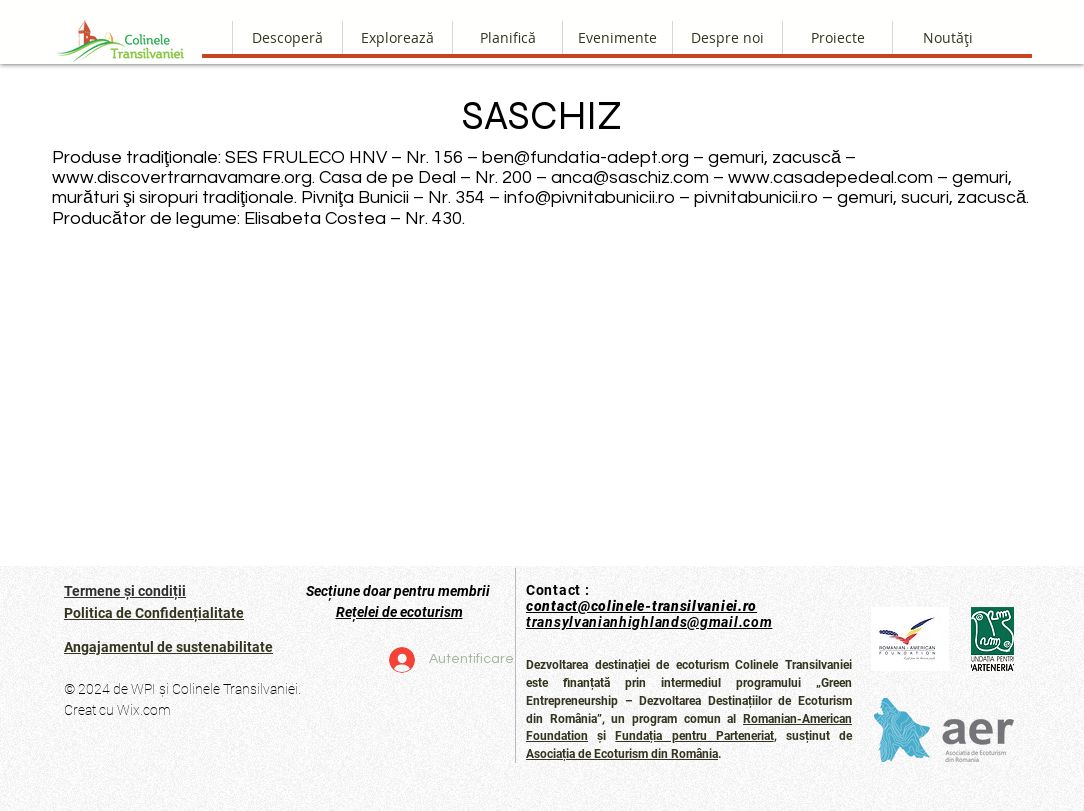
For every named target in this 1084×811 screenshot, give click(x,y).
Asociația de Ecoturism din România (622, 754)
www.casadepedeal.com (830, 177)
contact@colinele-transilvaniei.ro (641, 606)
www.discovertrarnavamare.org (182, 177)
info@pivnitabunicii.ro (589, 197)
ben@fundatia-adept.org (585, 157)
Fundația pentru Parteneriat (694, 736)
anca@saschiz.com (630, 177)
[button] (727, 37)
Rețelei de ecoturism (399, 612)
